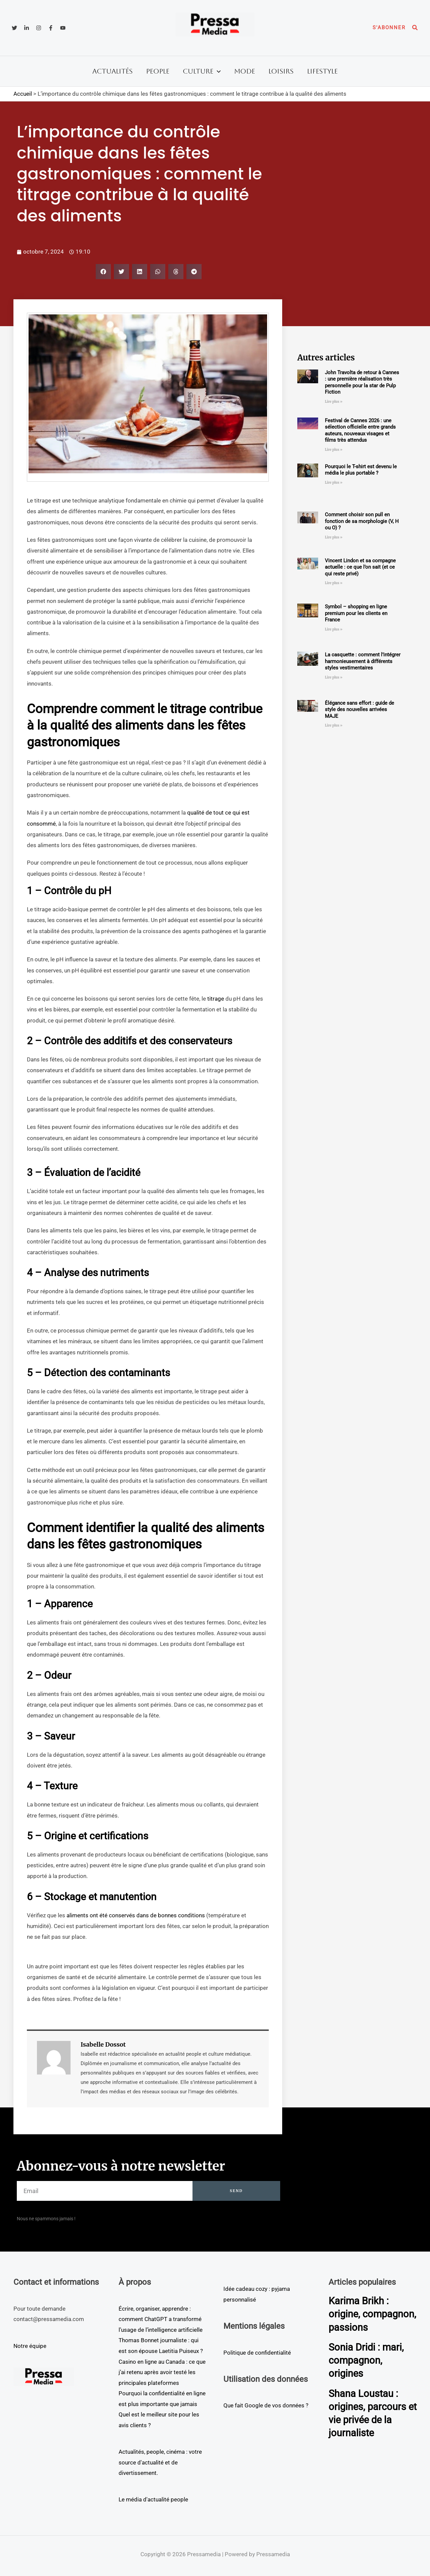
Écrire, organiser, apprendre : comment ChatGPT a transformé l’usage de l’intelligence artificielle (161, 2319)
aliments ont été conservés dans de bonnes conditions (136, 1915)
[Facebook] (50, 28)
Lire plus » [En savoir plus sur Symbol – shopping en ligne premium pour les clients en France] (333, 629)
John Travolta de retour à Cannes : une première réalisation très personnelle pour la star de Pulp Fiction (362, 382)
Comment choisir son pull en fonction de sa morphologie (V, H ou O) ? (362, 521)
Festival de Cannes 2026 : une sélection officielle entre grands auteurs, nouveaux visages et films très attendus (360, 430)
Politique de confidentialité (257, 2352)
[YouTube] (63, 28)
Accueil (22, 93)
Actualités (112, 71)
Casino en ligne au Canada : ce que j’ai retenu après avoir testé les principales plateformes (162, 2372)
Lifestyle (322, 71)
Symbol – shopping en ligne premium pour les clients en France (356, 613)
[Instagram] (38, 28)
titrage (215, 998)
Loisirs (281, 71)
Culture (202, 71)
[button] (389, 27)
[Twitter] (14, 28)
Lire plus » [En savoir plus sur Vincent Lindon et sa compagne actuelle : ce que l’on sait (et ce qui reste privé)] (333, 583)
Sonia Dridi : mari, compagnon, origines (367, 2373)
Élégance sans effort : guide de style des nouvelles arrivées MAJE (359, 709)
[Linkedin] (26, 28)
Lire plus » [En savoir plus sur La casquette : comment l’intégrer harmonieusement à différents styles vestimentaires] (333, 677)
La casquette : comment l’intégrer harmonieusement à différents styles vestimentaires (362, 661)
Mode (244, 71)
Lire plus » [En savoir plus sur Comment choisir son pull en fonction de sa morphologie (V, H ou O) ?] (333, 537)
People (157, 71)
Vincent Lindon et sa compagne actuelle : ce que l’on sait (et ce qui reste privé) (360, 567)
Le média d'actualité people (153, 2499)
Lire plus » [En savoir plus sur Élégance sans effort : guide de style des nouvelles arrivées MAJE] (333, 725)
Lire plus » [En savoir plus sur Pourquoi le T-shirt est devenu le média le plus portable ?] (333, 482)
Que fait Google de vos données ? (265, 2405)
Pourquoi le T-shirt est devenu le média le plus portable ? (361, 470)
